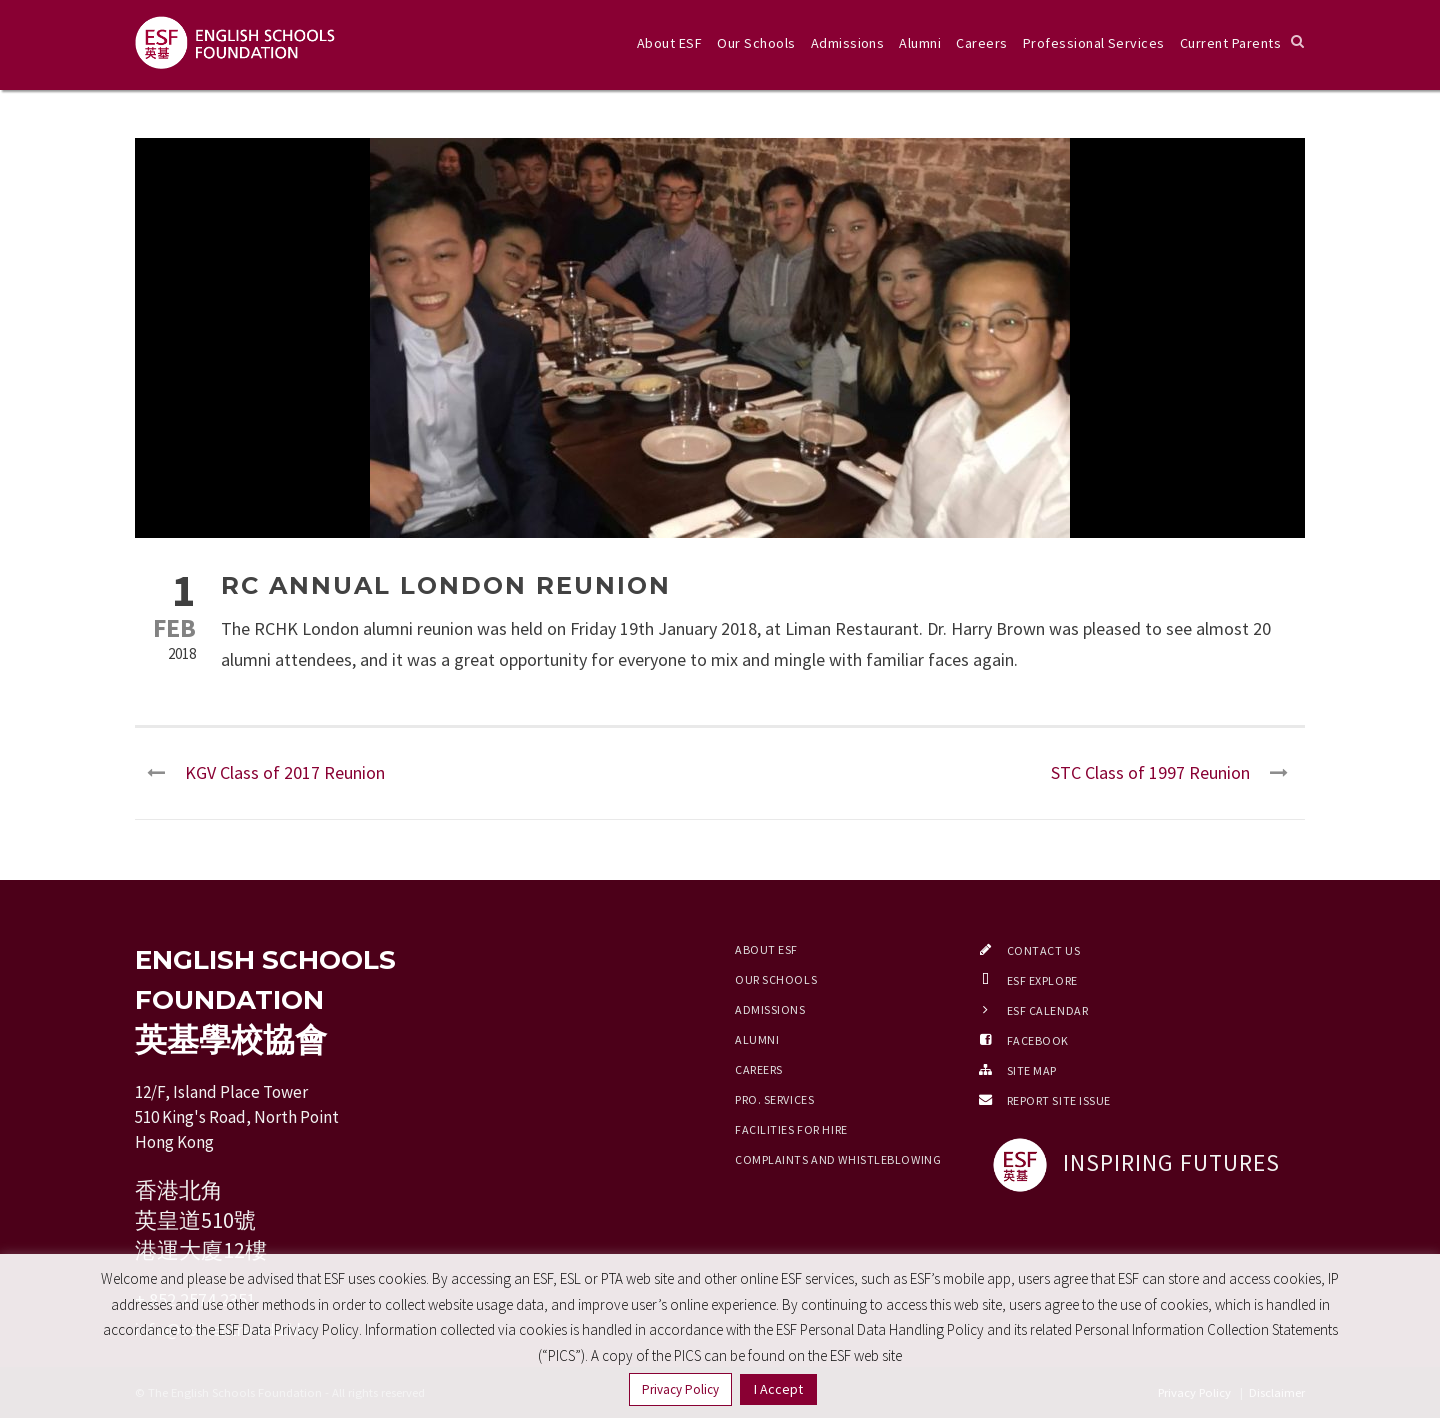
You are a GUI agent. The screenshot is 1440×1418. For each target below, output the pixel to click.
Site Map (1032, 1070)
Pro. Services (774, 1099)
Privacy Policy (680, 1389)
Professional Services (1094, 43)
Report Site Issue (1059, 1100)
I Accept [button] (778, 1389)
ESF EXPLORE (1042, 980)
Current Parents (1230, 43)
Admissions (848, 43)
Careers (981, 43)
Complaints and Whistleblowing (838, 1159)
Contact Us (1044, 950)
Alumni (920, 43)
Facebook (1038, 1040)
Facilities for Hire (791, 1129)
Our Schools (756, 43)
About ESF (669, 43)
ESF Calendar (1048, 1010)
